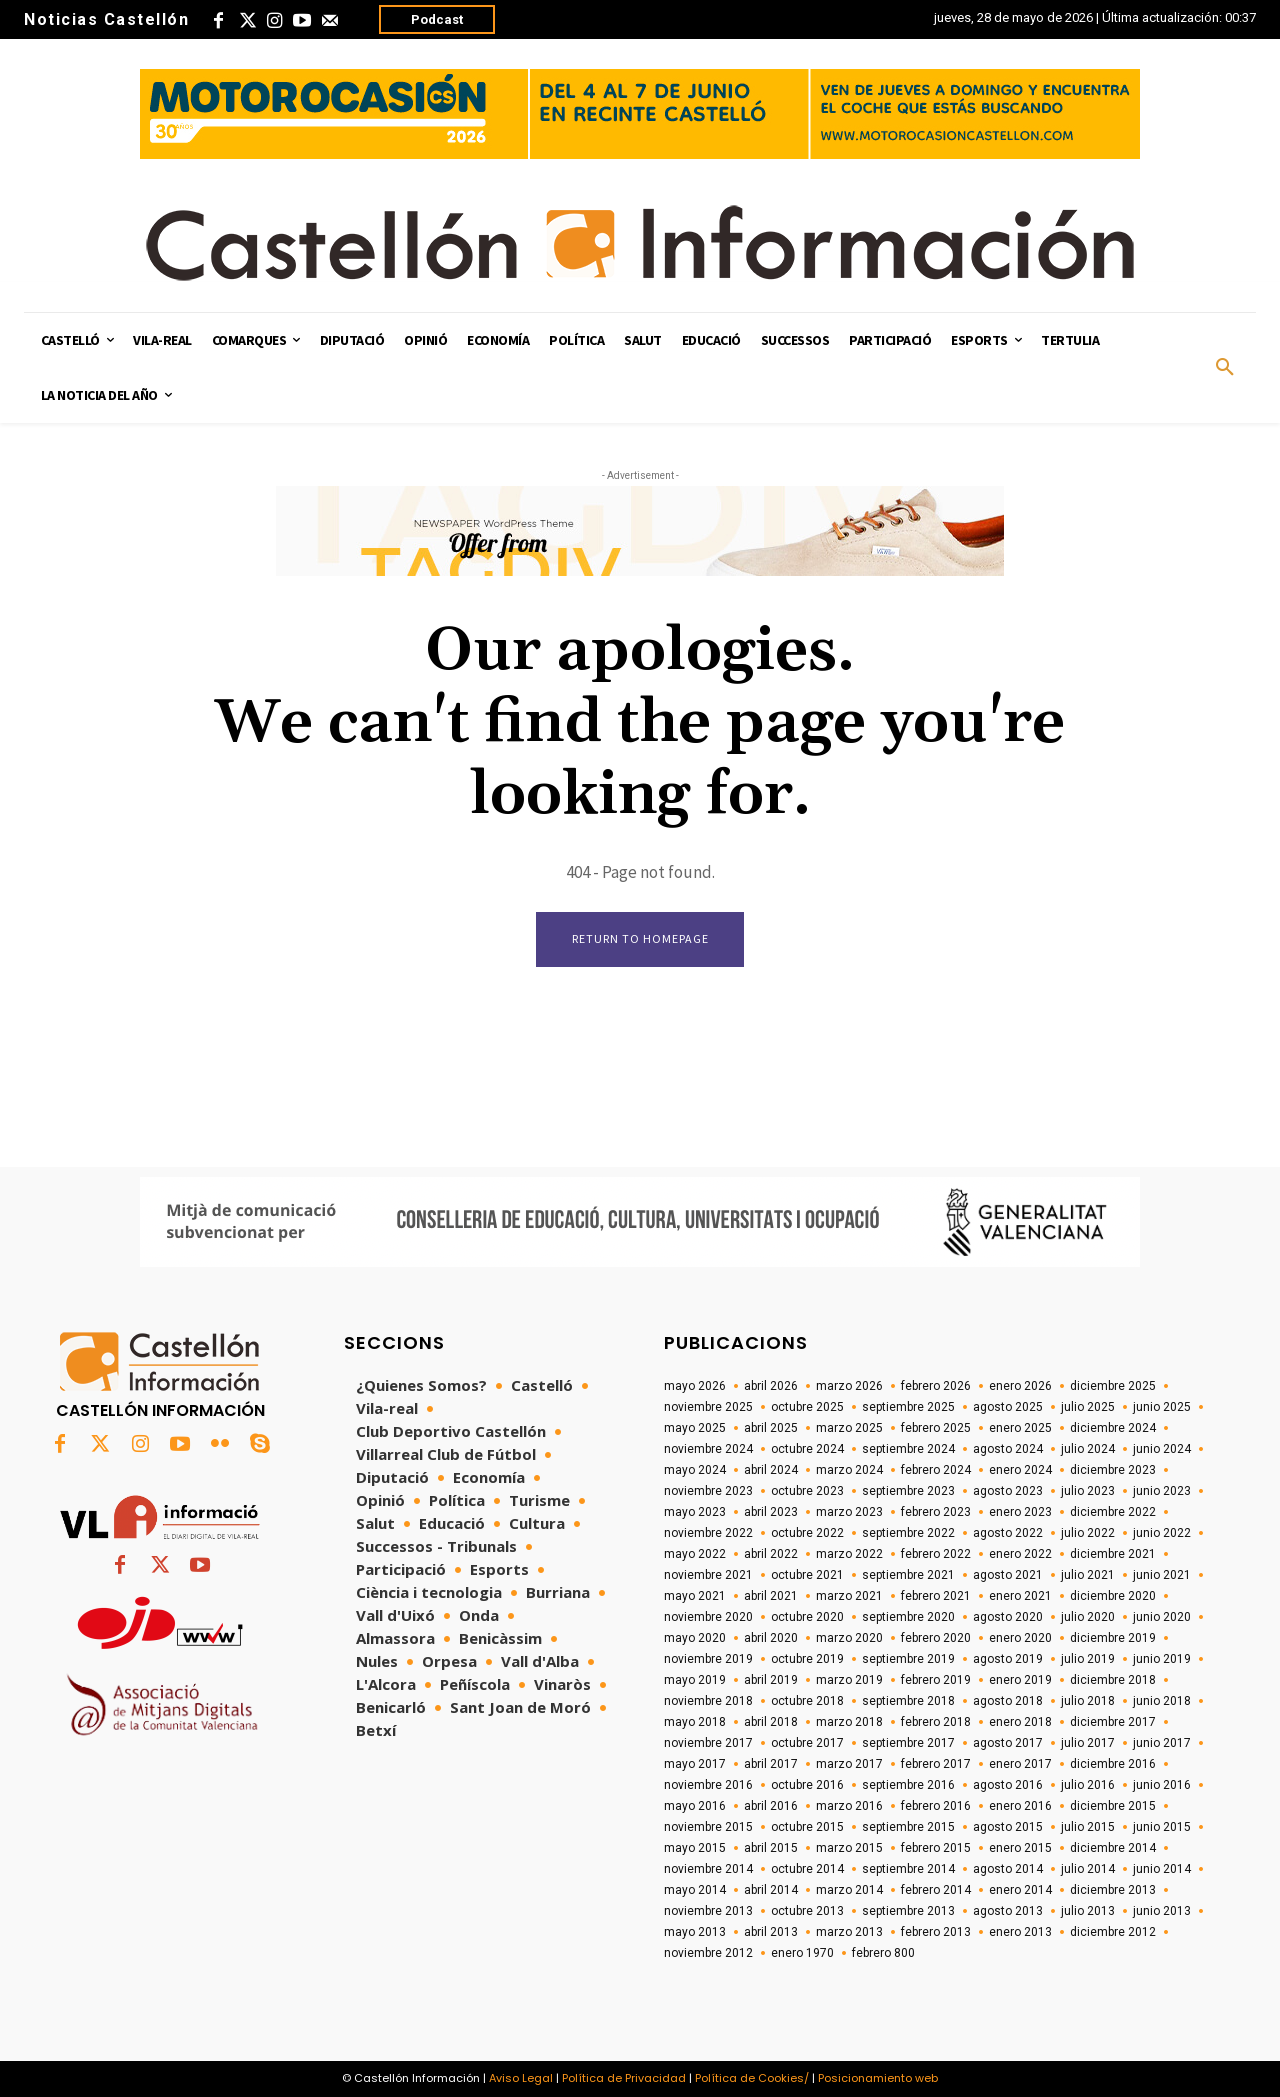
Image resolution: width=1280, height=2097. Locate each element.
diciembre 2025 (1113, 1386)
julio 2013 (1088, 1911)
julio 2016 (1088, 1785)
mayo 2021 (695, 1596)
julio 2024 (1088, 1449)
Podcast (437, 19)
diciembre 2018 (1113, 1680)
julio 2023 (1088, 1491)
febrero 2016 (936, 1806)
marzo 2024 (849, 1470)
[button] (1225, 368)
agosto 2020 (1008, 1617)
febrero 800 (883, 1953)
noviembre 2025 (708, 1407)
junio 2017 (1162, 1743)
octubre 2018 (807, 1701)
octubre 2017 (807, 1743)
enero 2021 (1020, 1596)
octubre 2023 (807, 1491)
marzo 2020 (849, 1638)
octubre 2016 (807, 1785)
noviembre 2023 (708, 1491)
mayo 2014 (695, 1890)
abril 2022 (771, 1554)
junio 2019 (1162, 1659)
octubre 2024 (807, 1449)
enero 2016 (1020, 1806)
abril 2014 (771, 1890)
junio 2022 (1162, 1533)
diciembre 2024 (1113, 1428)
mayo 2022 (695, 1554)
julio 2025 (1088, 1407)
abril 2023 (771, 1512)
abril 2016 (771, 1806)
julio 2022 (1088, 1533)
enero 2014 (1020, 1890)
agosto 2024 (1008, 1449)
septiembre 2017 (908, 1743)
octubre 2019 (807, 1659)
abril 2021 (771, 1596)
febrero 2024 (936, 1470)
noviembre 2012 (708, 1953)
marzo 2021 (849, 1596)
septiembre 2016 (908, 1785)
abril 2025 (771, 1428)
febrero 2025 (936, 1428)
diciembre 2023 (1113, 1470)
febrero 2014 (936, 1890)
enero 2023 (1020, 1512)
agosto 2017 (1008, 1743)
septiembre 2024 (908, 1449)
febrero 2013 (936, 1932)
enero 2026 (1020, 1386)
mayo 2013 (695, 1932)
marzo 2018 (849, 1722)
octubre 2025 (807, 1407)
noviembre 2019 (708, 1659)
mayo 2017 (695, 1764)
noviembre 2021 (708, 1575)
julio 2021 (1088, 1575)
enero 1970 (802, 1953)
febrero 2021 (936, 1596)
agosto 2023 (1008, 1491)
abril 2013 (771, 1932)
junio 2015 (1162, 1827)
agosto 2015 (1008, 1827)
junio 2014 (1162, 1869)
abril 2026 (771, 1386)
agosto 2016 (1008, 1785)
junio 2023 (1162, 1491)
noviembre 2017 (708, 1743)
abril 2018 (771, 1722)
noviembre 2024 (708, 1449)
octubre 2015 (807, 1827)
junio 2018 (1162, 1701)
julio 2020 (1088, 1617)
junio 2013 (1162, 1911)
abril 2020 (771, 1638)
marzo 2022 (849, 1554)
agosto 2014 (1008, 1869)
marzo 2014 (849, 1890)
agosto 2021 (1008, 1575)
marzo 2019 (849, 1680)
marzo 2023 (849, 1512)
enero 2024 (1020, 1470)
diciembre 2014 (1113, 1848)
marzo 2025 (849, 1428)
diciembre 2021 (1113, 1554)
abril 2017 (771, 1764)
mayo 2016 (695, 1806)
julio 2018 (1088, 1701)
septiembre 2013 (908, 1911)
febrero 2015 (936, 1848)
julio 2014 (1088, 1869)
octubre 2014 (807, 1869)
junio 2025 (1162, 1407)
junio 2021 (1162, 1575)
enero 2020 (1020, 1638)
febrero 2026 (936, 1386)
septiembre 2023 (908, 1491)
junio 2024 (1162, 1449)
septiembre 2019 (908, 1659)
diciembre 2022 (1113, 1512)
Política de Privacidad (624, 2078)
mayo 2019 (695, 1680)
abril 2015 (771, 1848)
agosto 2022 (1008, 1533)
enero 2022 (1020, 1554)
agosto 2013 (1008, 1911)
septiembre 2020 (908, 1617)
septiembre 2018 (908, 1701)
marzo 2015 (849, 1848)
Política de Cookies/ (752, 2078)
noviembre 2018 (708, 1701)
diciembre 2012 (1113, 1932)
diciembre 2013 (1113, 1890)
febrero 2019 (936, 1680)
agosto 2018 (1008, 1701)
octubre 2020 (807, 1617)
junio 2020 (1162, 1617)
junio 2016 (1162, 1785)
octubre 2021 (807, 1575)
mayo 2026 (695, 1386)
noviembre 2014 (708, 1869)
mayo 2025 (695, 1428)
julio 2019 (1088, 1659)
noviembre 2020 (708, 1617)
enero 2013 (1020, 1932)
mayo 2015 (695, 1848)
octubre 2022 (807, 1533)
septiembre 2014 (908, 1869)
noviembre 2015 (708, 1827)
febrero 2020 (936, 1638)
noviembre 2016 (708, 1785)
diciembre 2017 (1113, 1722)
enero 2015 (1020, 1848)
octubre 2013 (807, 1911)
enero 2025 (1020, 1428)
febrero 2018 (936, 1722)
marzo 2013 (849, 1932)
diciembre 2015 (1113, 1806)
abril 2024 (771, 1470)
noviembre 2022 (708, 1533)
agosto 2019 (1008, 1659)
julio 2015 (1088, 1827)
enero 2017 (1020, 1764)
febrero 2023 (936, 1512)
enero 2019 (1020, 1680)
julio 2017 (1088, 1743)
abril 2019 (771, 1680)
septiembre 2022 (908, 1533)
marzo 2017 (849, 1764)
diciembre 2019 (1113, 1638)
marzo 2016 (849, 1806)
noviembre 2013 (708, 1911)
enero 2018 (1020, 1722)
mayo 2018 (695, 1722)
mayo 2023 (695, 1512)
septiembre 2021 (908, 1575)
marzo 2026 (849, 1386)
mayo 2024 (695, 1470)
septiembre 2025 (908, 1407)
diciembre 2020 (1113, 1596)
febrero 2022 (936, 1554)
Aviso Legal (521, 2078)
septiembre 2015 (908, 1827)
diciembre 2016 (1113, 1764)
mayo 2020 (695, 1638)
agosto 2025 (1008, 1407)
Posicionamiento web (878, 2078)
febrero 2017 (936, 1764)
